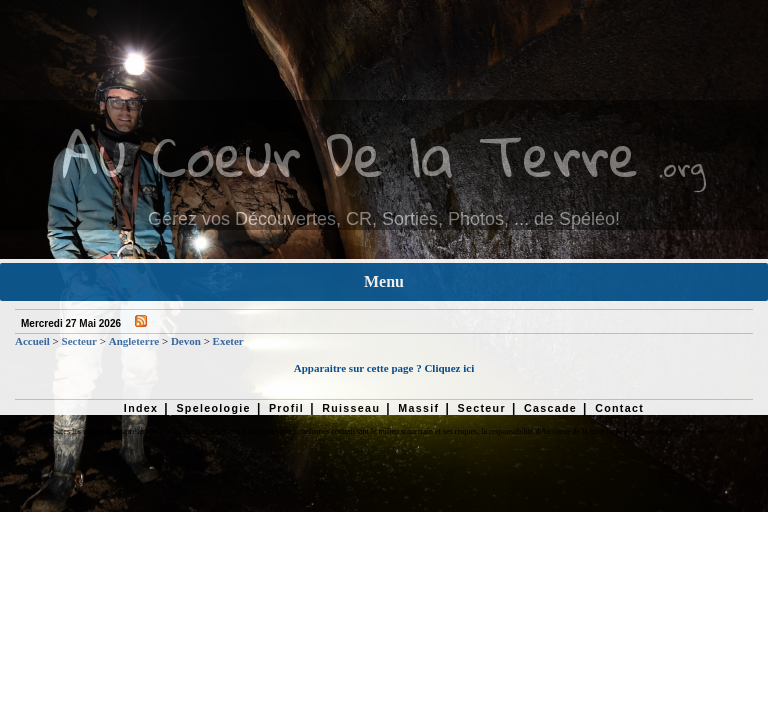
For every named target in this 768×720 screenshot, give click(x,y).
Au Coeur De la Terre (350, 154)
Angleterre (134, 341)
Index (141, 408)
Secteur (79, 341)
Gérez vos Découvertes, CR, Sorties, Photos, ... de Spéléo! (384, 219)
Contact (619, 408)
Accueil (32, 341)
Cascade (550, 408)
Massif (418, 408)
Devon (186, 341)
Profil (286, 408)
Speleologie (213, 408)
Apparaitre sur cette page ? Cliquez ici (384, 368)
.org (682, 166)
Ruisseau (351, 408)
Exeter (228, 341)
